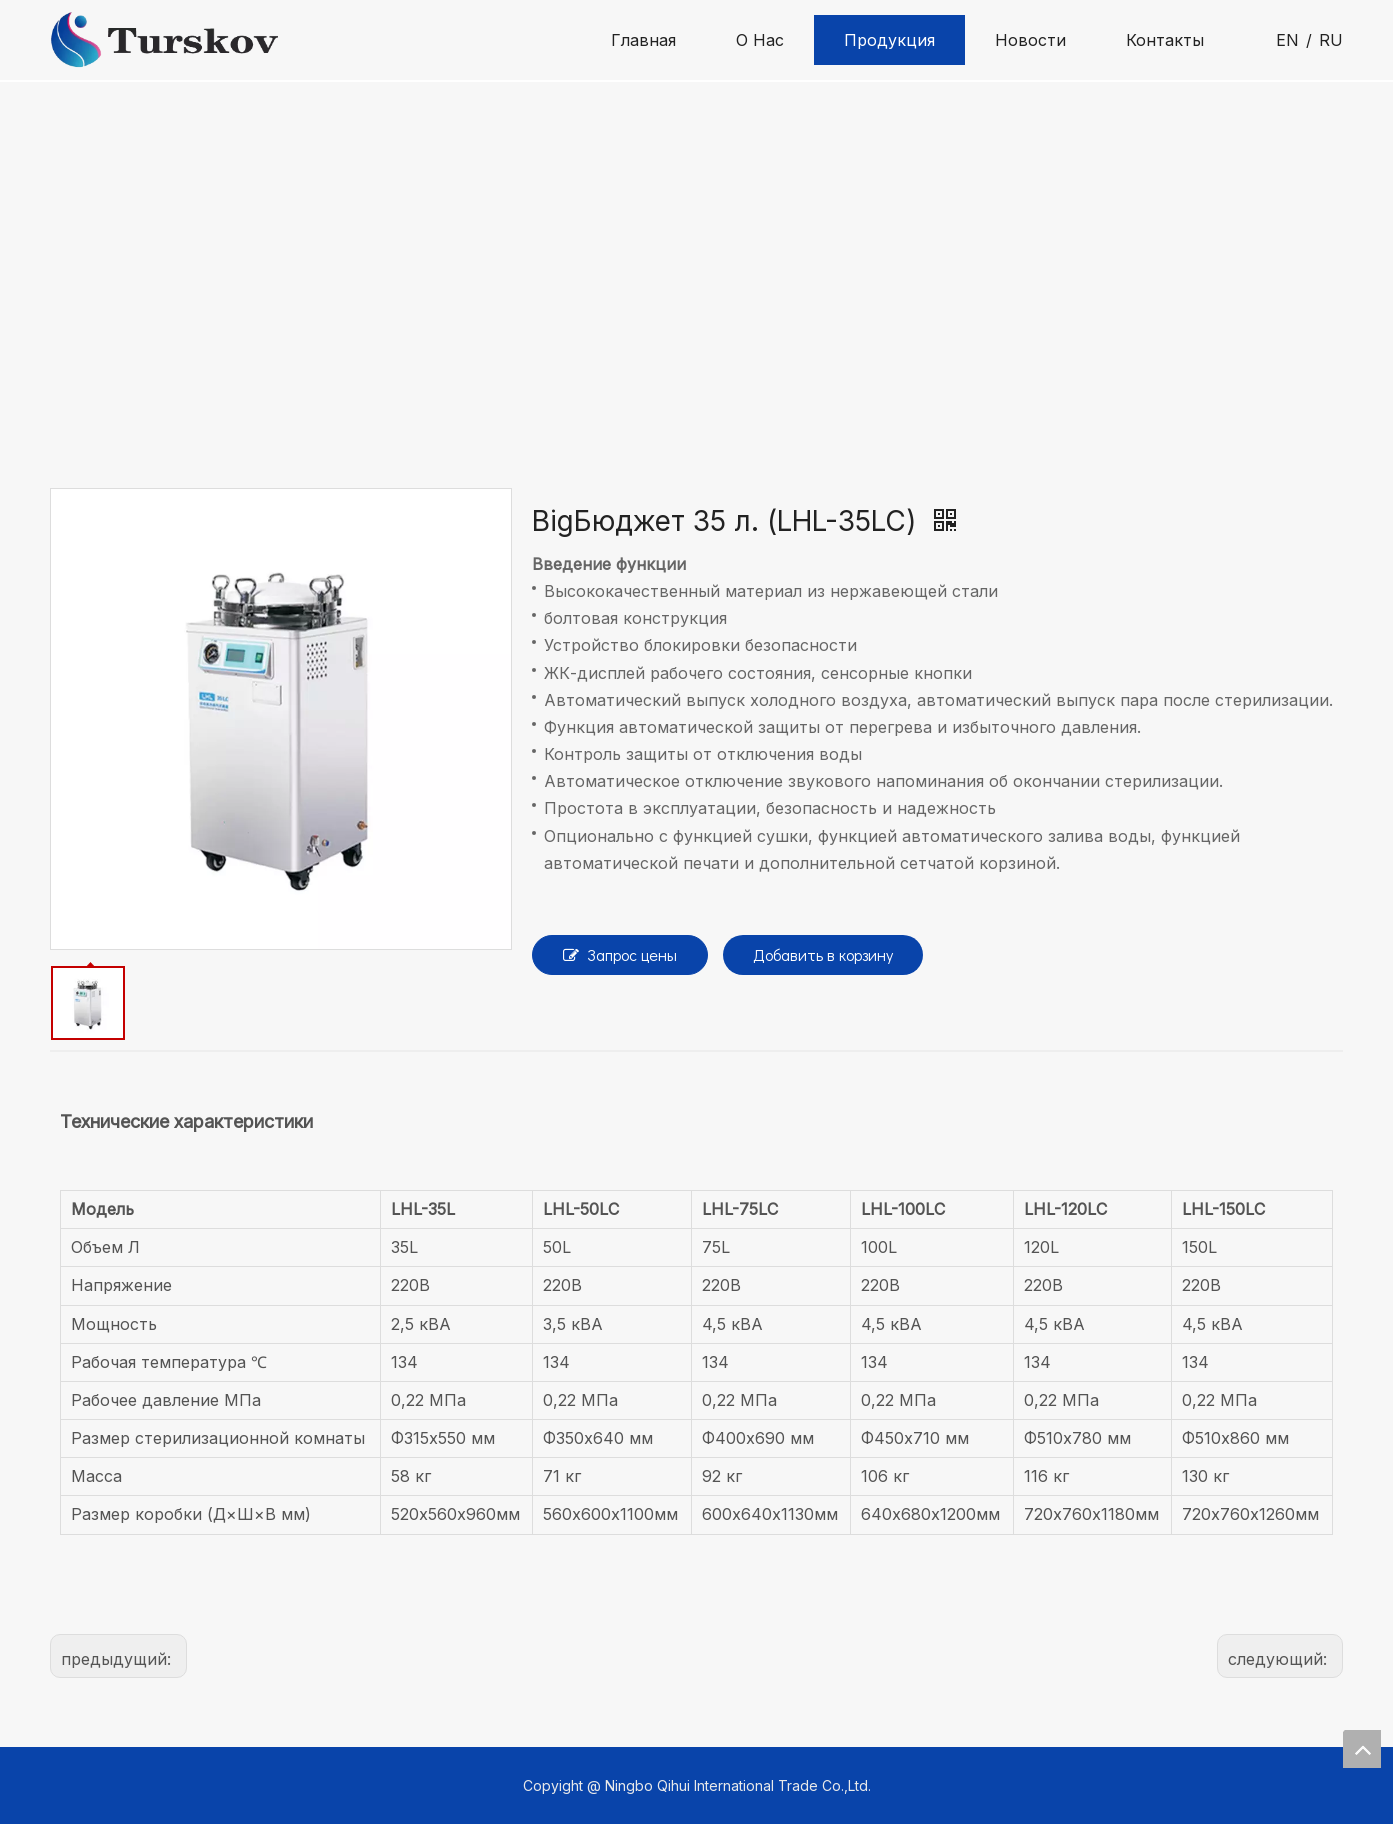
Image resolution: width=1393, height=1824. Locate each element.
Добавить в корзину (823, 954)
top (1362, 1749)
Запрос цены (620, 955)
